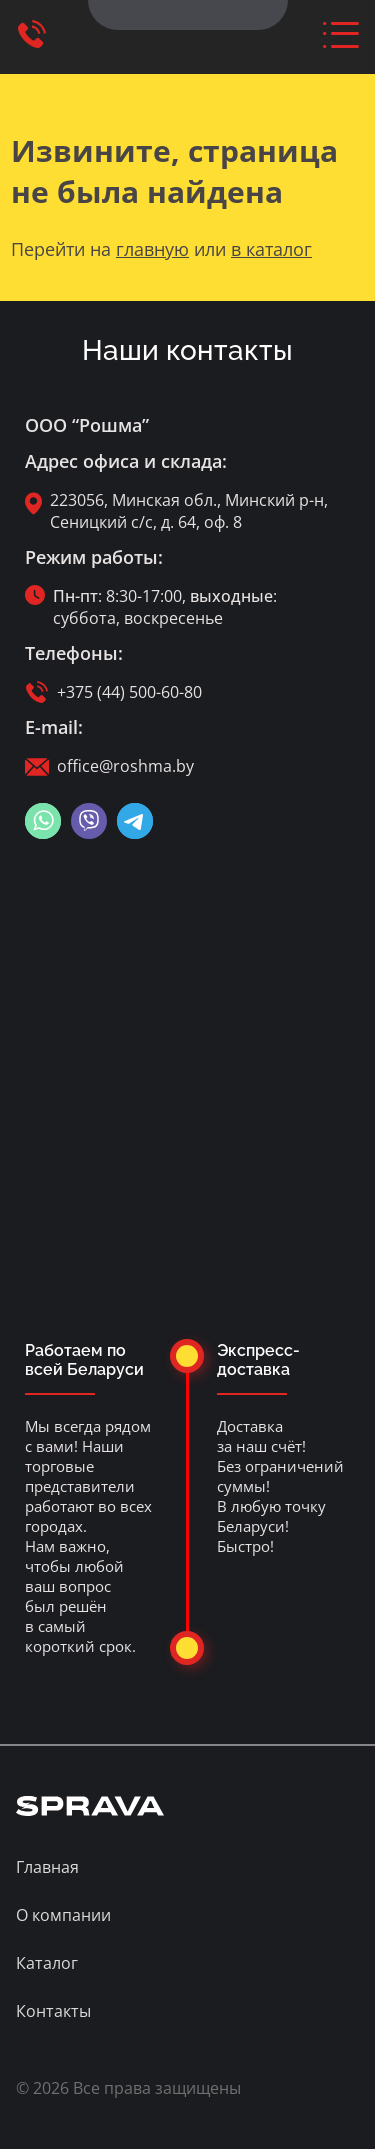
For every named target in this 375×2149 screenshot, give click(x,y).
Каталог (47, 1963)
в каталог (271, 249)
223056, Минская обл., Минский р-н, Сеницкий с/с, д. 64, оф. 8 (189, 511)
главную (152, 249)
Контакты (53, 2011)
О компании (63, 1915)
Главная (47, 1867)
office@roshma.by (125, 766)
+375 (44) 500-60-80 (129, 692)
